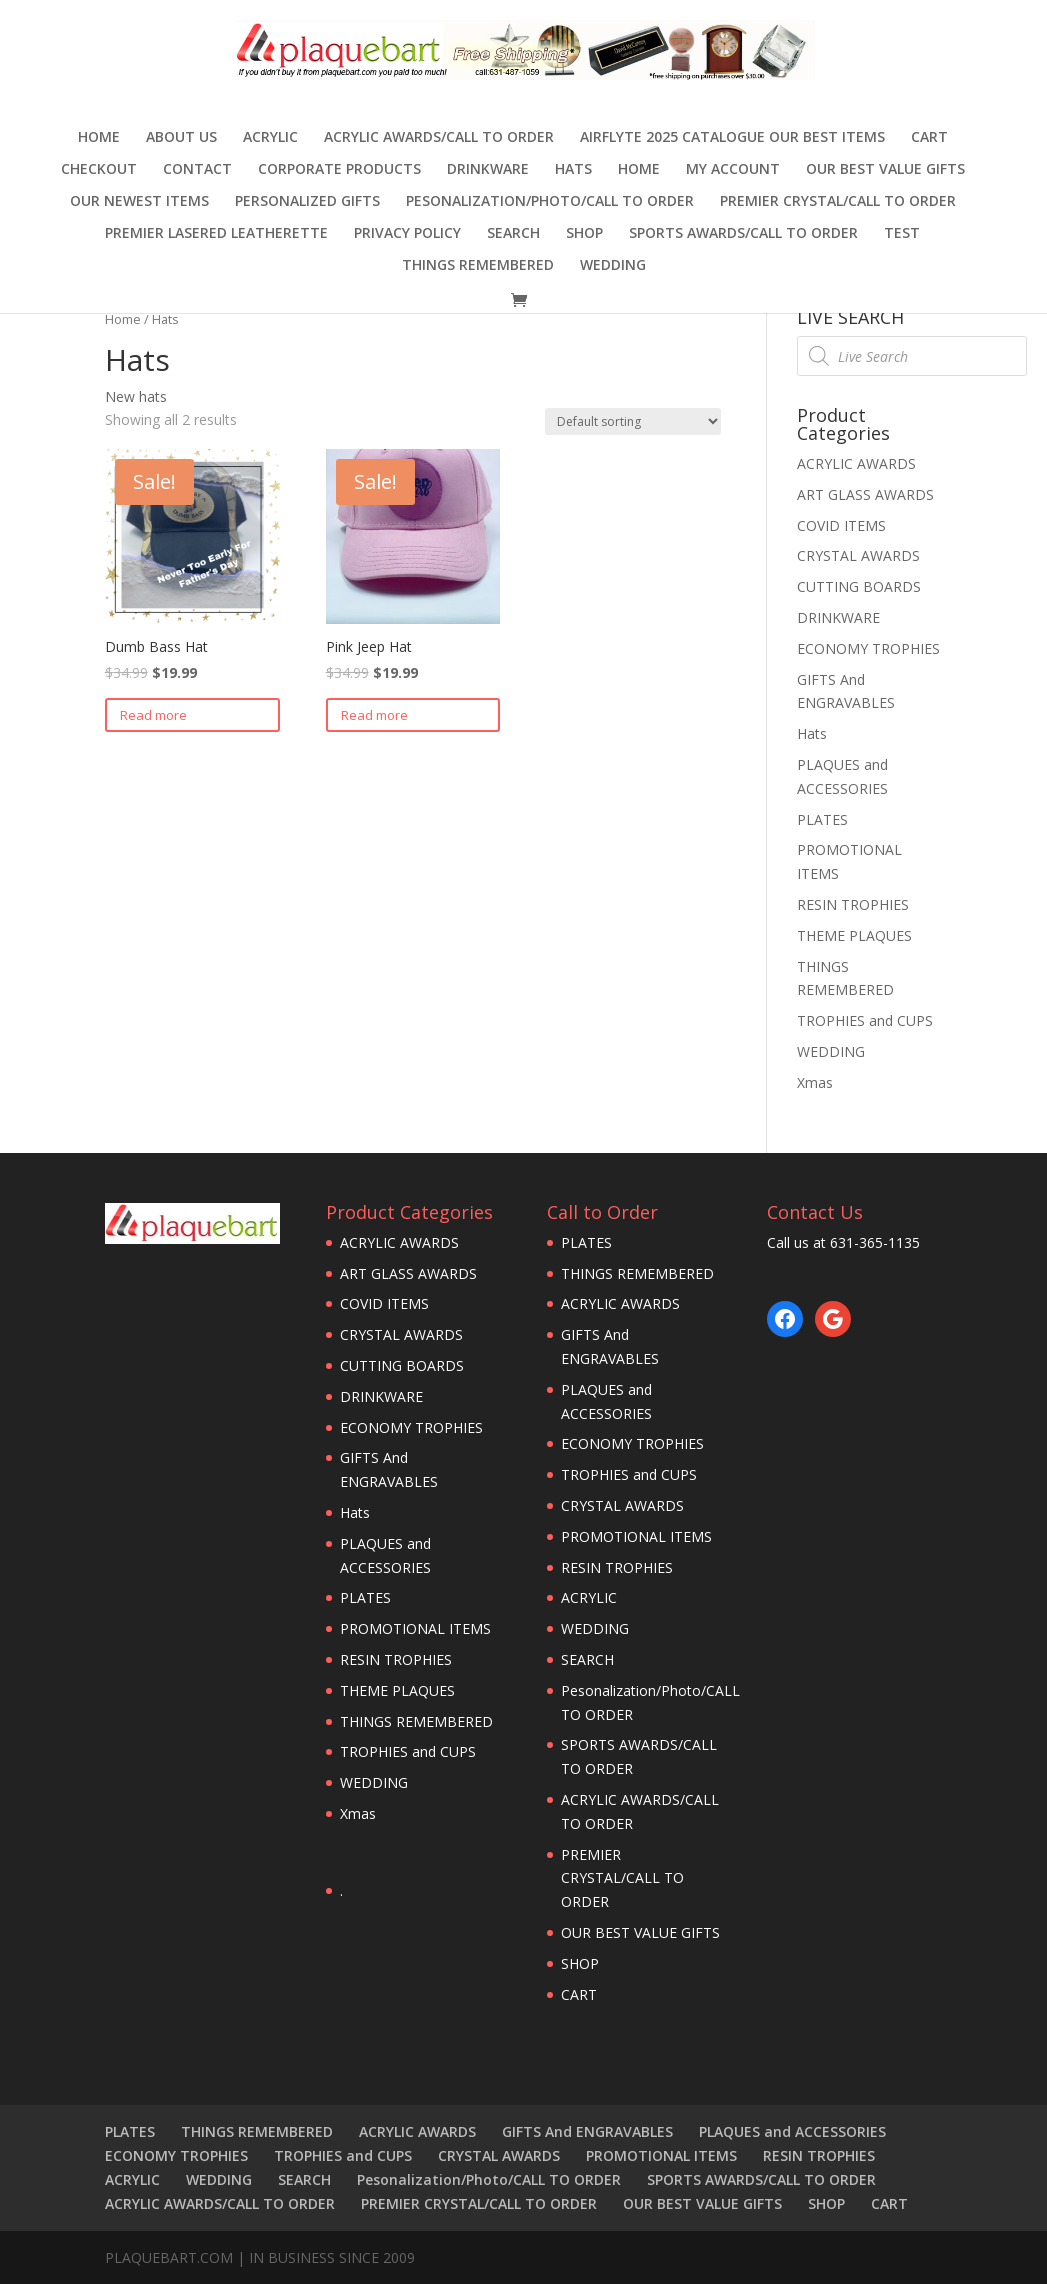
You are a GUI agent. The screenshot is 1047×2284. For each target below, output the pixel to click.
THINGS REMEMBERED (478, 266)
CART (929, 138)
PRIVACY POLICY (407, 234)
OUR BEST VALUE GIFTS (885, 170)
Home (99, 138)
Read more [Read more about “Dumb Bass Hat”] (153, 715)
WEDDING (613, 266)
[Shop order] (633, 421)
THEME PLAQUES (854, 935)
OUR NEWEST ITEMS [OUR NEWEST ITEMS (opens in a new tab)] (139, 202)
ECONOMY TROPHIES (868, 648)
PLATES (822, 819)
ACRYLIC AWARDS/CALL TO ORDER (439, 138)
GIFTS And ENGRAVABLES (587, 2131)
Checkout (99, 170)
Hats (573, 170)
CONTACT (197, 170)
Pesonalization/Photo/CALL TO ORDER (550, 202)
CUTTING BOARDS (859, 586)
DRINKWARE (838, 617)
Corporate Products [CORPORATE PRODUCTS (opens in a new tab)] (339, 170)
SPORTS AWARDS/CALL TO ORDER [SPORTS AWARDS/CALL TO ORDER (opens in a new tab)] (743, 234)
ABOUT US (181, 138)
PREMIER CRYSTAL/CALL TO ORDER (838, 202)
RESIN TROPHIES (853, 904)
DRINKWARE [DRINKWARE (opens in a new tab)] (488, 170)
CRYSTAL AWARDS (858, 555)
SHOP (584, 234)
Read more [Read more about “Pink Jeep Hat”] (374, 715)
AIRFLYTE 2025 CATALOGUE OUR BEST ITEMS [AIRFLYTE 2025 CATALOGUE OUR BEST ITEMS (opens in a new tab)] (732, 138)
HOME (639, 170)
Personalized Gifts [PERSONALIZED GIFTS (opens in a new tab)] (307, 202)
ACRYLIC (270, 138)
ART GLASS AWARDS (865, 494)
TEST (902, 234)
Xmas (815, 1082)
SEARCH (513, 234)
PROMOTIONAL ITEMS (415, 1628)
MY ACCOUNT (733, 170)
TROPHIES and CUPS (865, 1020)
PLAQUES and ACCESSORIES (792, 2131)
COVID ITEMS (841, 525)
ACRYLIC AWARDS (856, 463)
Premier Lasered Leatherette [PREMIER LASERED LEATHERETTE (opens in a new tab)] (216, 234)
